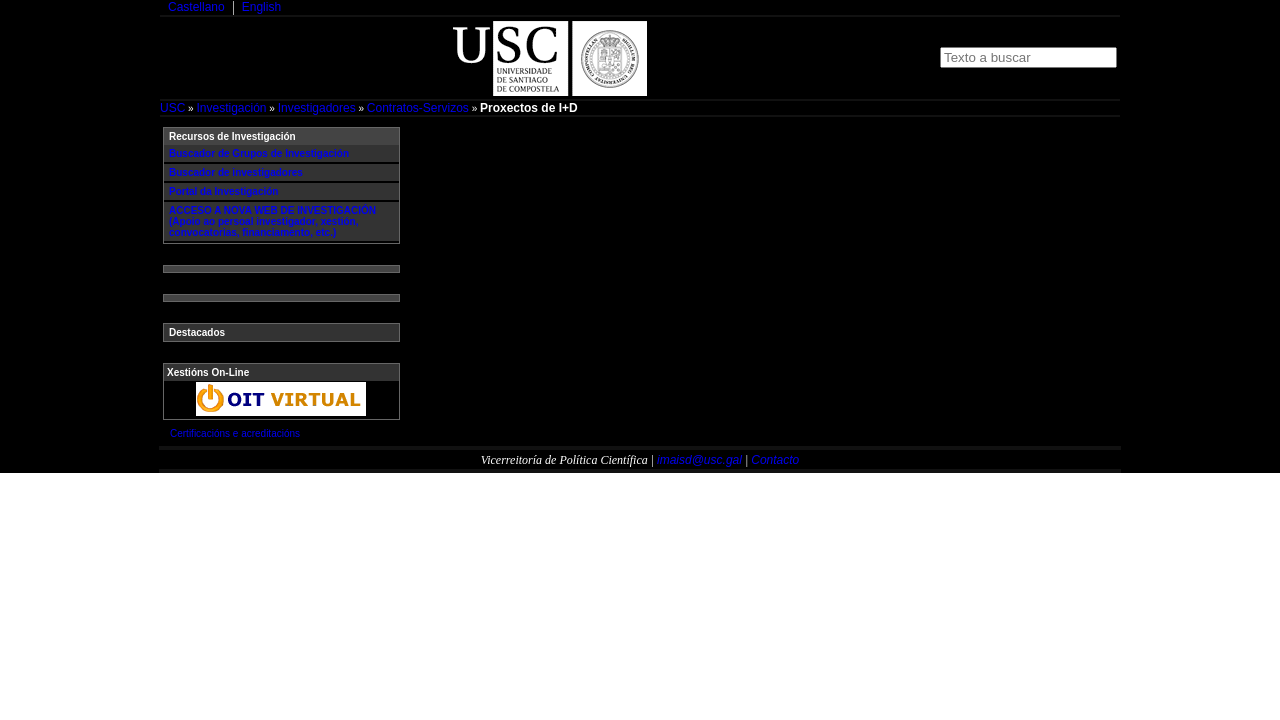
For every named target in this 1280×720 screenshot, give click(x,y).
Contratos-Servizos (418, 108)
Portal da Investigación (223, 191)
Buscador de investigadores (236, 172)
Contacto (775, 460)
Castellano (196, 7)
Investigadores (317, 108)
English (261, 7)
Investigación (231, 108)
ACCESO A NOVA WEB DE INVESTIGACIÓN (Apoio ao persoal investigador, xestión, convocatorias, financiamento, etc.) (272, 221)
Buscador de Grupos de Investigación (259, 153)
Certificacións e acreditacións (235, 433)
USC (172, 108)
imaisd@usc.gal (699, 460)
